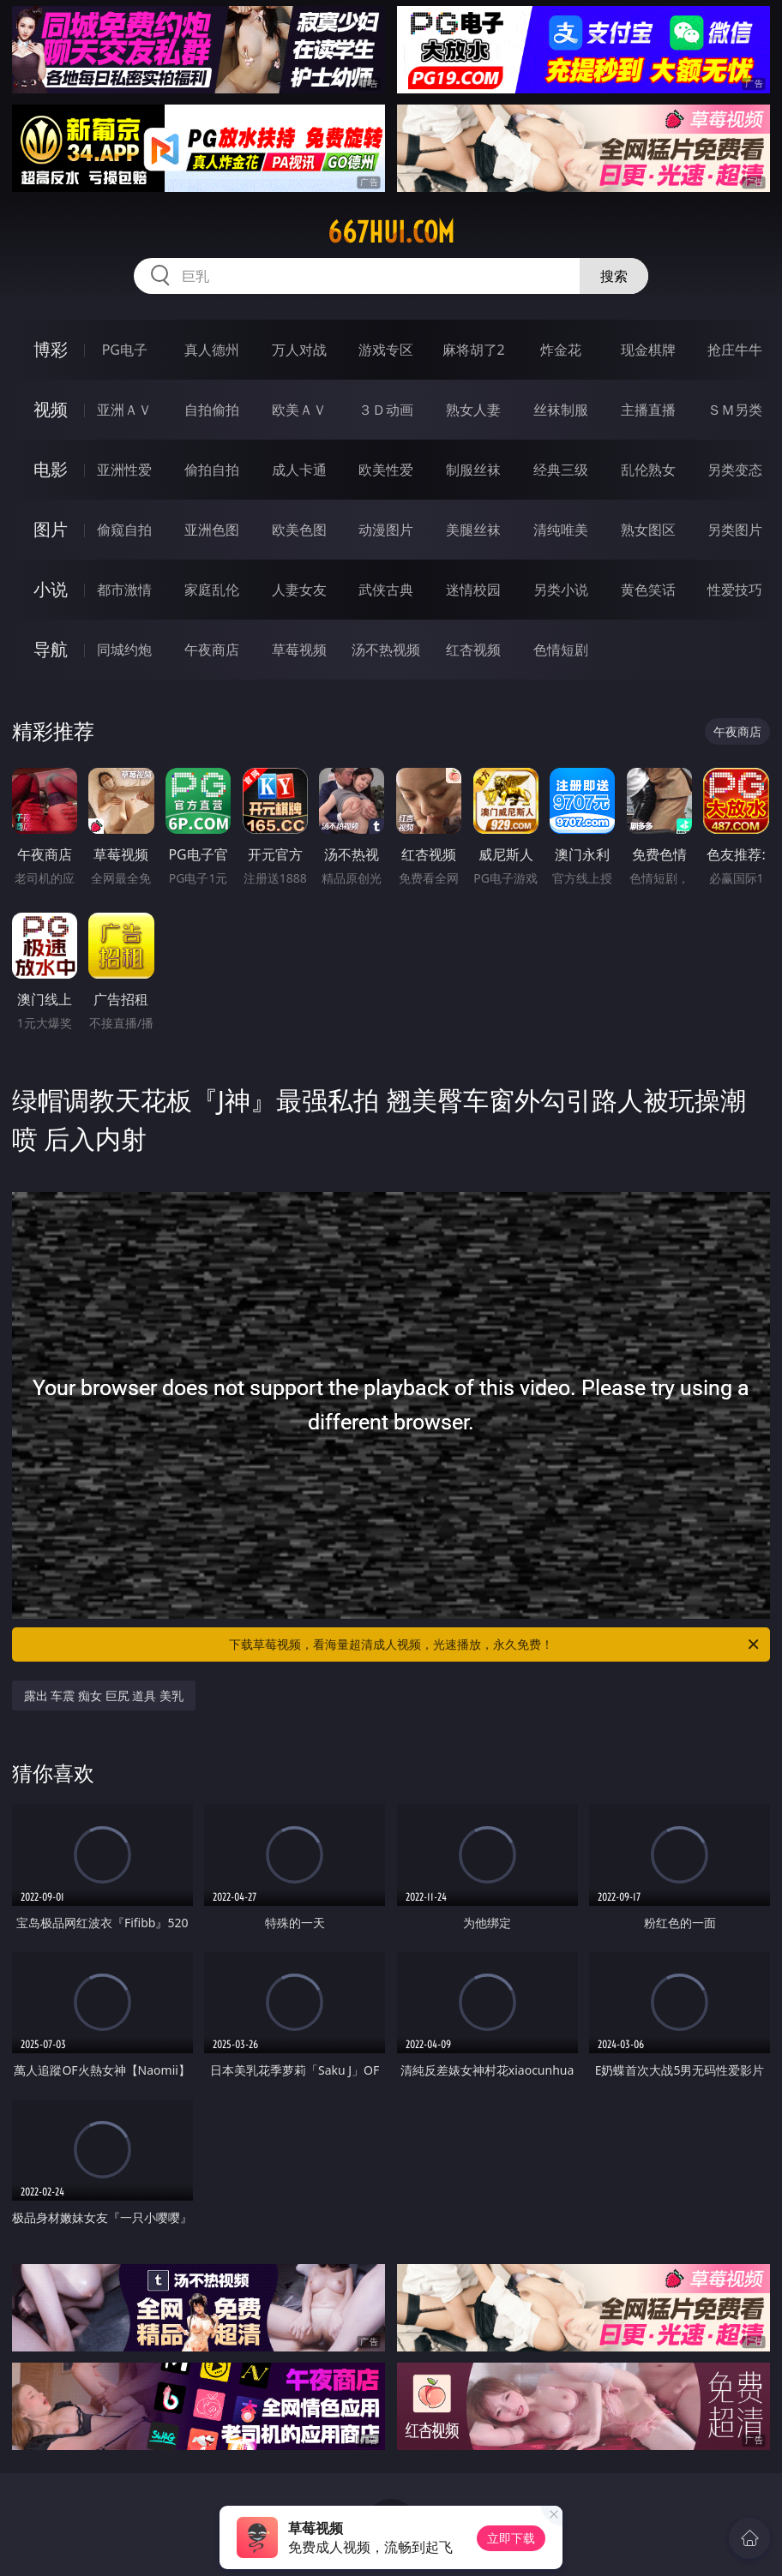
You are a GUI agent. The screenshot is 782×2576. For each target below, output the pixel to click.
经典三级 (560, 469)
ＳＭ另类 (734, 409)
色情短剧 (560, 649)
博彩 (50, 349)
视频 (50, 409)
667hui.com (391, 232)
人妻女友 (299, 589)
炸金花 (560, 349)
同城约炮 (124, 649)
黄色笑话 (648, 589)
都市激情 (124, 589)
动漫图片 (385, 529)
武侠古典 (385, 589)
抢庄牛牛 (734, 349)
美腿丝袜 (473, 529)
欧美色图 (299, 529)
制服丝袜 (473, 469)
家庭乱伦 (211, 589)
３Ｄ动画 (385, 409)
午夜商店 (211, 649)
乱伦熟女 (648, 469)
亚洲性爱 (124, 469)
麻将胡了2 (473, 349)
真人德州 (211, 349)
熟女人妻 (473, 409)
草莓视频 (299, 649)
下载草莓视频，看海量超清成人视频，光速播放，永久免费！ (495, 1644)
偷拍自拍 (211, 469)
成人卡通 (299, 469)
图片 (50, 529)
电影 (50, 469)
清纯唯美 (560, 529)
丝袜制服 (560, 409)
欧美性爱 (385, 469)
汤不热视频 (386, 649)
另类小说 (560, 589)
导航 (50, 649)
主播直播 (648, 409)
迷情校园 (473, 589)
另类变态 (734, 469)
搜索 (614, 276)
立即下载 (511, 2538)
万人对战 (299, 349)
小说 (50, 589)
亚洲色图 (211, 529)
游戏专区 (385, 349)
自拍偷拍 (211, 409)
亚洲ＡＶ (124, 409)
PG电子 (124, 349)
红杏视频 (473, 649)
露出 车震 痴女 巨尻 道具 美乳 (103, 1695)
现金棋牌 (648, 349)
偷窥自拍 (124, 529)
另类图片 (734, 529)
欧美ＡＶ (299, 409)
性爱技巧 (734, 589)
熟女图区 (648, 529)
